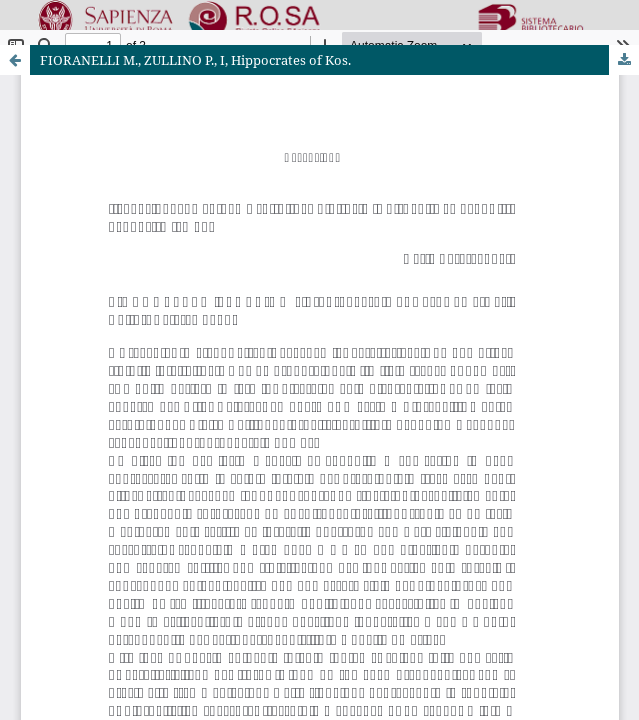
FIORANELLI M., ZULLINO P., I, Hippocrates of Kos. (195, 60)
